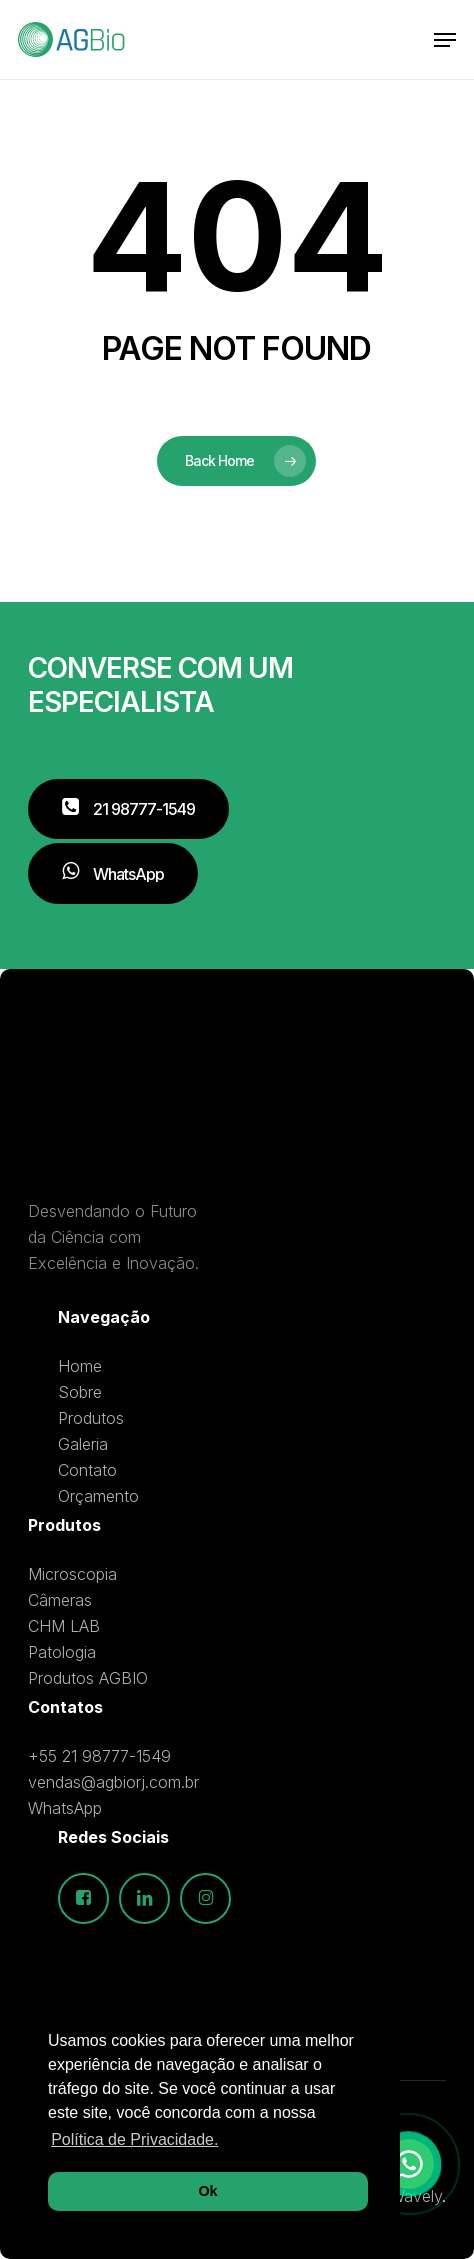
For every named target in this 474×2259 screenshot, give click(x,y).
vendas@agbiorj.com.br (113, 1782)
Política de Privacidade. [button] (134, 2139)
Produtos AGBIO (88, 1678)
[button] (445, 40)
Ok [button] (207, 2191)
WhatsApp (65, 1808)
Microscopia (72, 1574)
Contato (87, 1470)
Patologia (62, 1652)
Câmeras (60, 1600)
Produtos (91, 1418)
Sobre (80, 1392)
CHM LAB (64, 1626)
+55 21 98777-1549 (99, 1756)
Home (80, 1366)
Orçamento (98, 1496)
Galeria (83, 1444)
